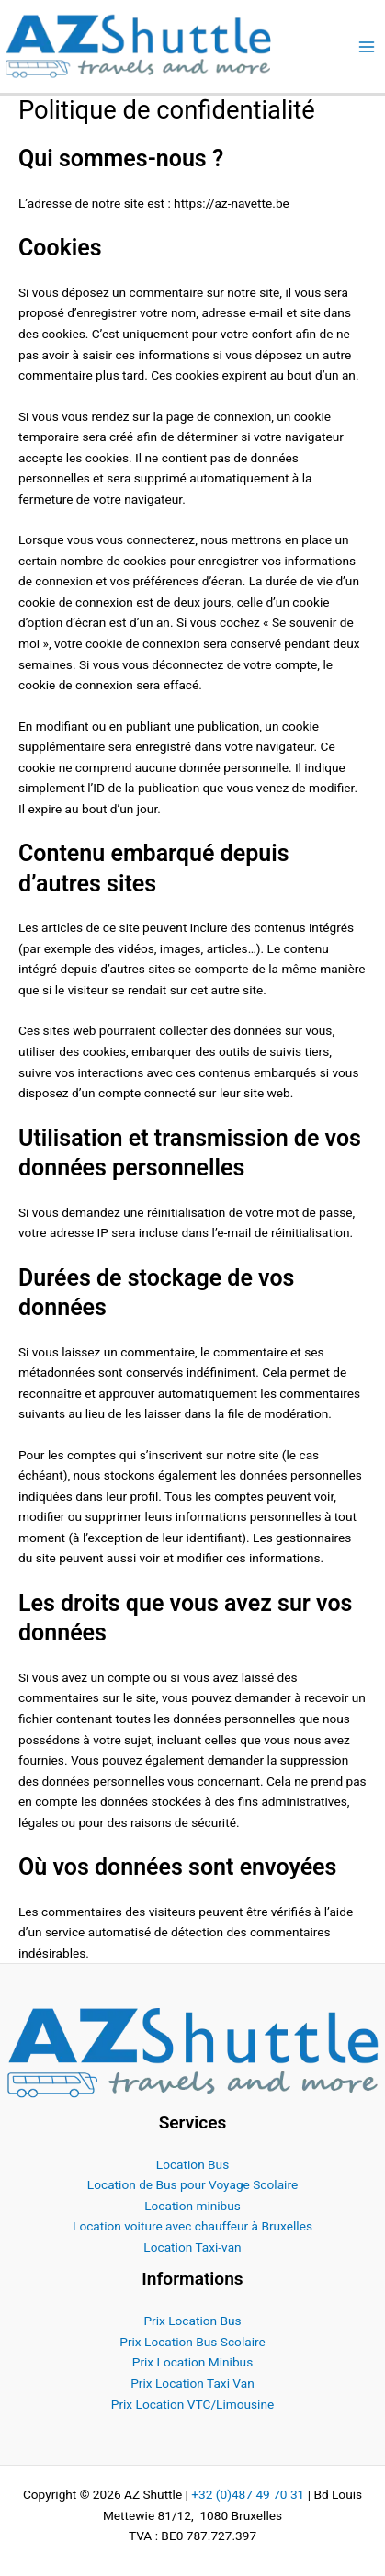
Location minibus (192, 2205)
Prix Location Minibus (192, 2362)
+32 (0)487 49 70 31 (247, 2494)
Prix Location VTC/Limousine (192, 2404)
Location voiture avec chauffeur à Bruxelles (192, 2226)
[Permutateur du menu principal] (367, 46)
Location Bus (192, 2164)
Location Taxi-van (192, 2247)
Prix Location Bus (192, 2320)
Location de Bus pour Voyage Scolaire (192, 2184)
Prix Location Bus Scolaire (192, 2341)
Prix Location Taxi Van (192, 2383)
